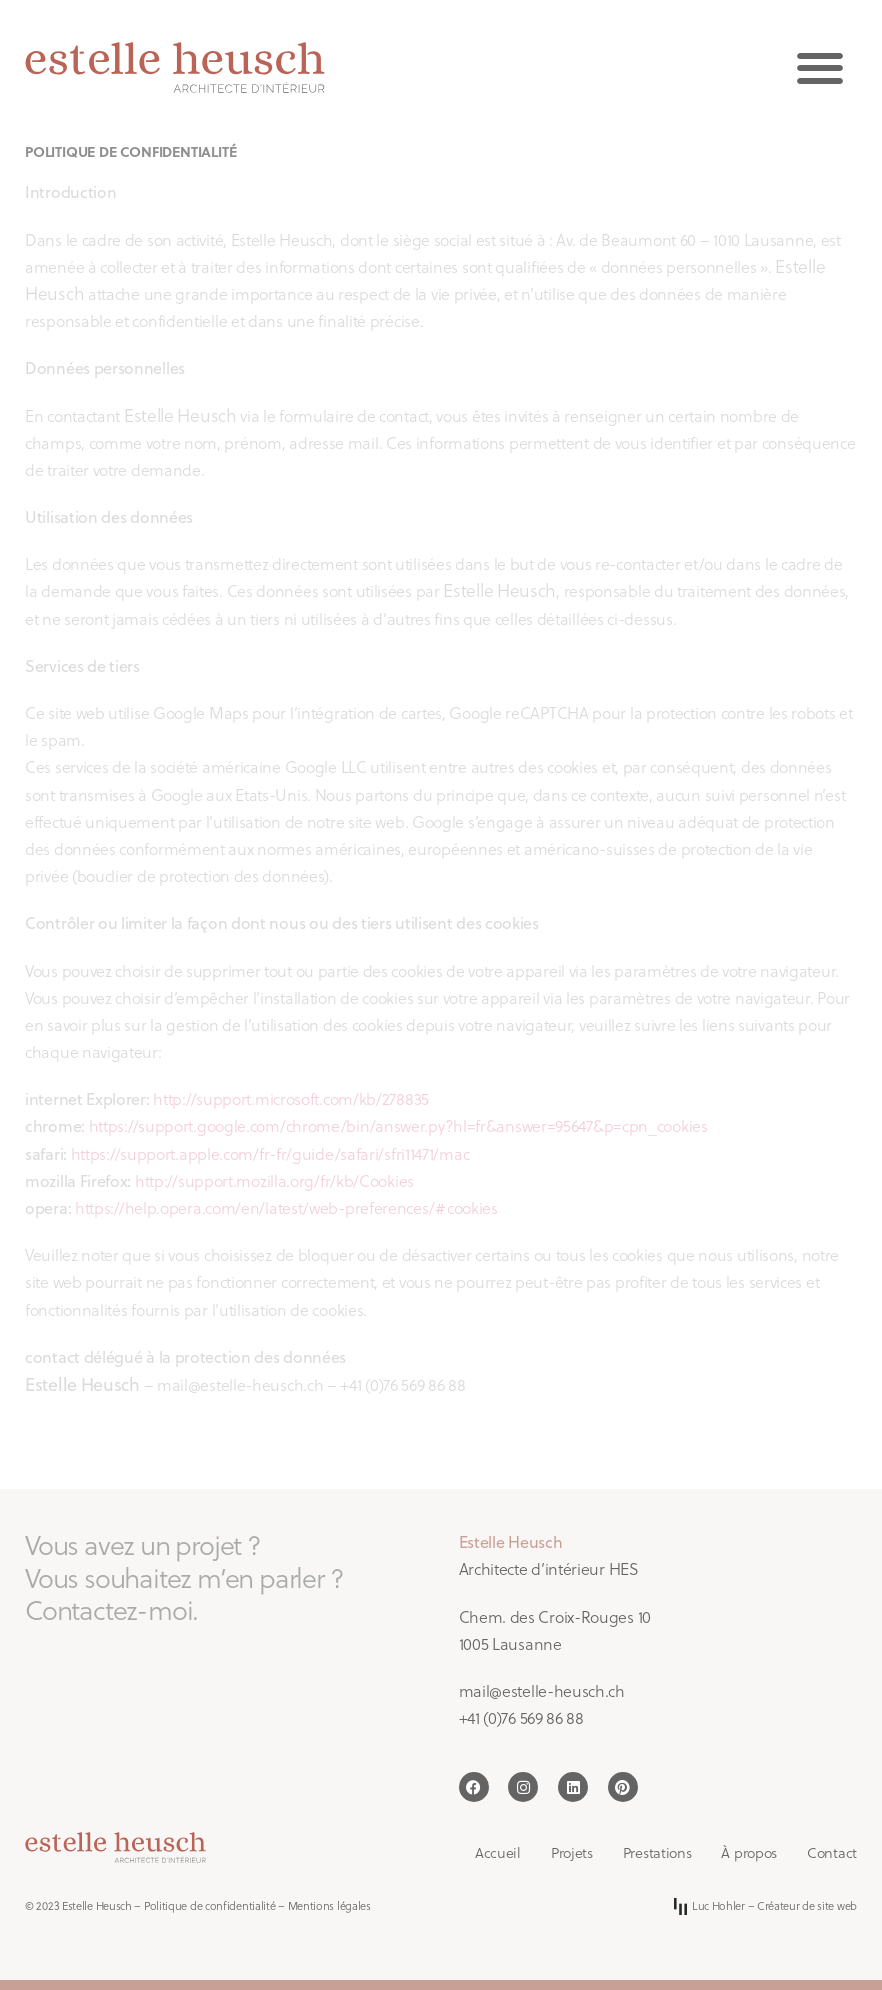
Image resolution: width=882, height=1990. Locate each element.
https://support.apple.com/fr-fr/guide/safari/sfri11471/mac (270, 1154)
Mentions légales (329, 1906)
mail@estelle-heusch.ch (542, 1691)
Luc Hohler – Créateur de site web (765, 1906)
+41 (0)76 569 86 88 (521, 1718)
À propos (749, 1853)
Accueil (498, 1853)
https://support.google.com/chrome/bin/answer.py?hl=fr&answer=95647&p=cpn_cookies (398, 1126)
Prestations (657, 1853)
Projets (572, 1853)
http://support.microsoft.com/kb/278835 (291, 1099)
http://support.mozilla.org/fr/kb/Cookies (274, 1181)
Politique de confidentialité (210, 1906)
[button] (819, 67)
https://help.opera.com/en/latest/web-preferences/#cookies (286, 1208)
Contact (832, 1853)
